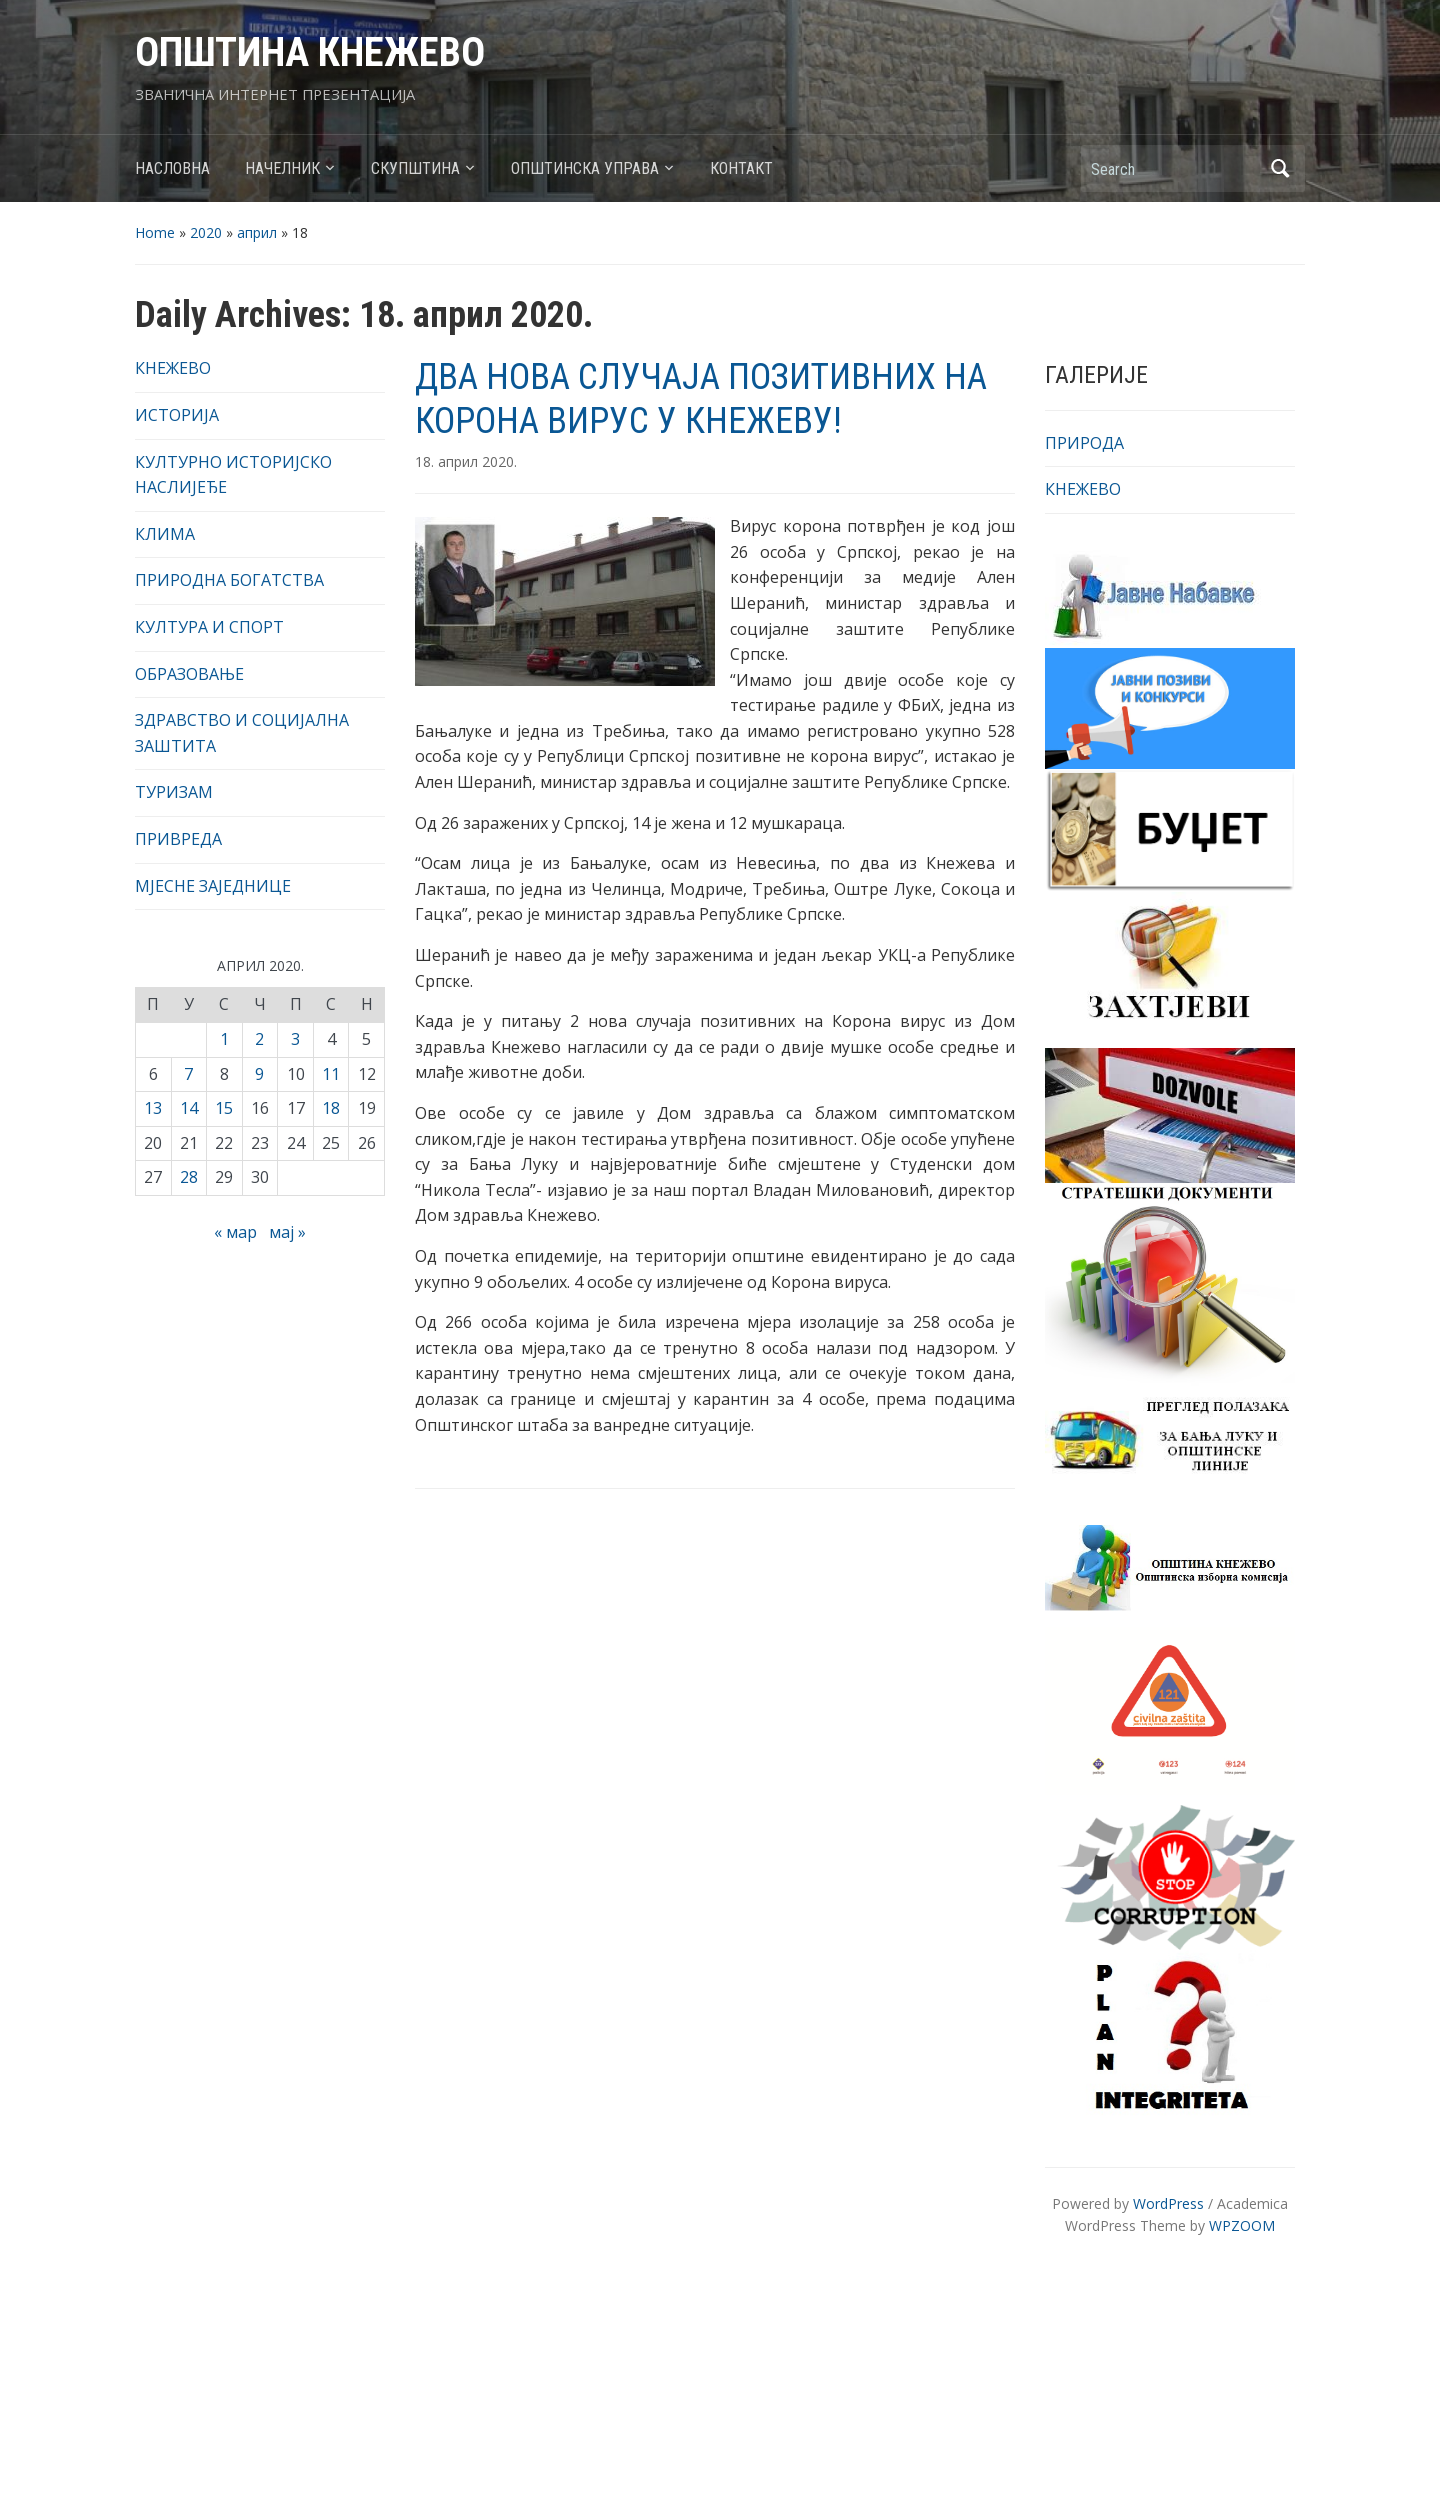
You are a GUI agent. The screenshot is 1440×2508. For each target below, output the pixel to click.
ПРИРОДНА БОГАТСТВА (229, 580)
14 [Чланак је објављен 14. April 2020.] (189, 1108)
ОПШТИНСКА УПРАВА (585, 168)
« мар (235, 1232)
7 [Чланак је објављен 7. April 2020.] (188, 1074)
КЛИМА (165, 534)
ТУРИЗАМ (174, 792)
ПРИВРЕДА (178, 839)
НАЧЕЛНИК (282, 168)
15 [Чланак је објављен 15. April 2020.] (224, 1108)
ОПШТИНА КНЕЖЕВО (310, 52)
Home (155, 232)
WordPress (1168, 2203)
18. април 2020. (466, 461)
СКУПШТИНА (415, 168)
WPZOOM (1242, 2225)
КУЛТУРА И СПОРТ (209, 627)
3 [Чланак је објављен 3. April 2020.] (295, 1039)
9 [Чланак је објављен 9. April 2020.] (259, 1074)
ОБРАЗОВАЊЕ (189, 674)
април (257, 232)
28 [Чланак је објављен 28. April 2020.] (189, 1177)
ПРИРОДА (1084, 443)
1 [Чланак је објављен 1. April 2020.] (224, 1039)
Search (1280, 168)
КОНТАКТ (741, 168)
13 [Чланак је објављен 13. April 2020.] (153, 1108)
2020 (206, 232)
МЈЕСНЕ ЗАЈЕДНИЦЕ (213, 886)
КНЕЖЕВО (173, 368)
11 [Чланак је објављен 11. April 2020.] (331, 1074)
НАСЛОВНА (172, 168)
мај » (287, 1232)
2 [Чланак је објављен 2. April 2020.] (259, 1039)
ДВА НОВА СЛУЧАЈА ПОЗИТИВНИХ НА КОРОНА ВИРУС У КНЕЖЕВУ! (701, 398)
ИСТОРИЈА (177, 415)
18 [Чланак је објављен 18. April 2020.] (331, 1108)
